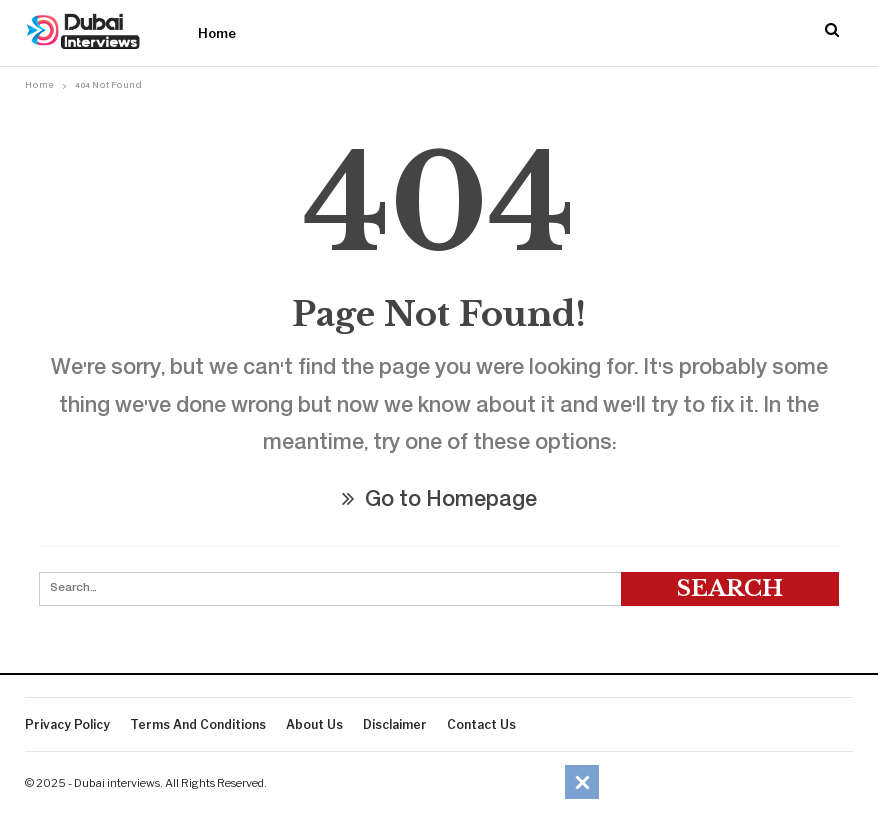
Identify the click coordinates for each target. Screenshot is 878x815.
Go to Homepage (439, 501)
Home (217, 33)
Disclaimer (395, 724)
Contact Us (481, 724)
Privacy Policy (67, 724)
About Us (314, 724)
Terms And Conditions (198, 724)
